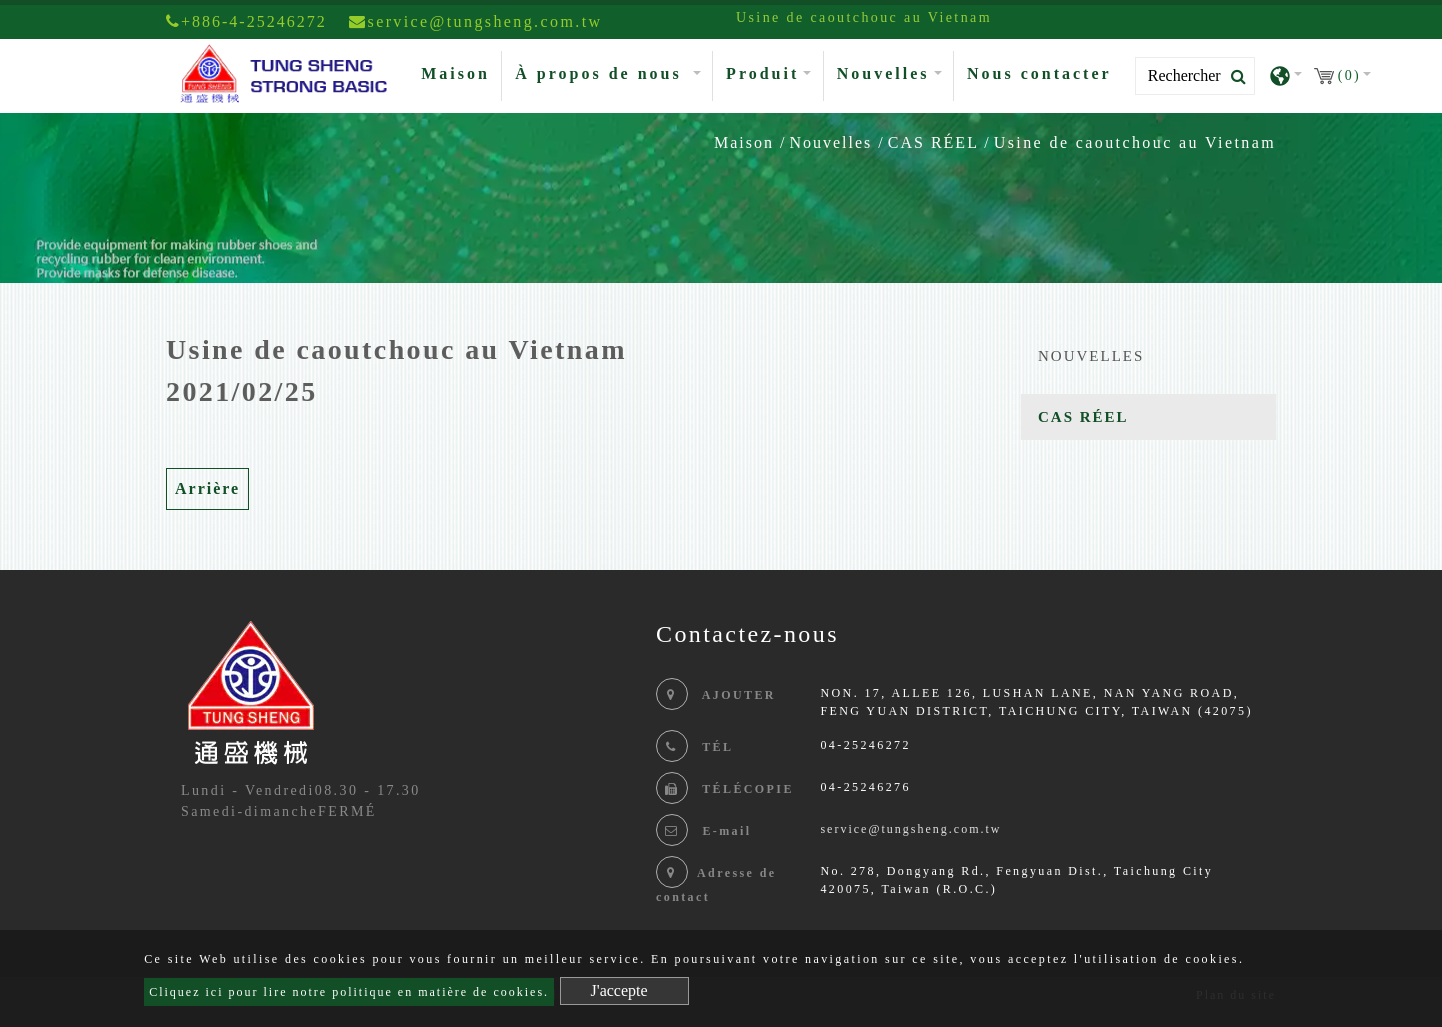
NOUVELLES (1091, 356)
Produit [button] (762, 73)
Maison (459, 71)
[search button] (1232, 77)
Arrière (207, 488)
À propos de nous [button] (601, 73)
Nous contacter (1039, 73)
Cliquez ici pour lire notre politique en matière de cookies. (349, 992)
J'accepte (619, 990)
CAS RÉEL (933, 142)
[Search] (1195, 76)
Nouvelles (830, 142)
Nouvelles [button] (883, 73)
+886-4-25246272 (246, 21)
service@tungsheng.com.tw (910, 829)
